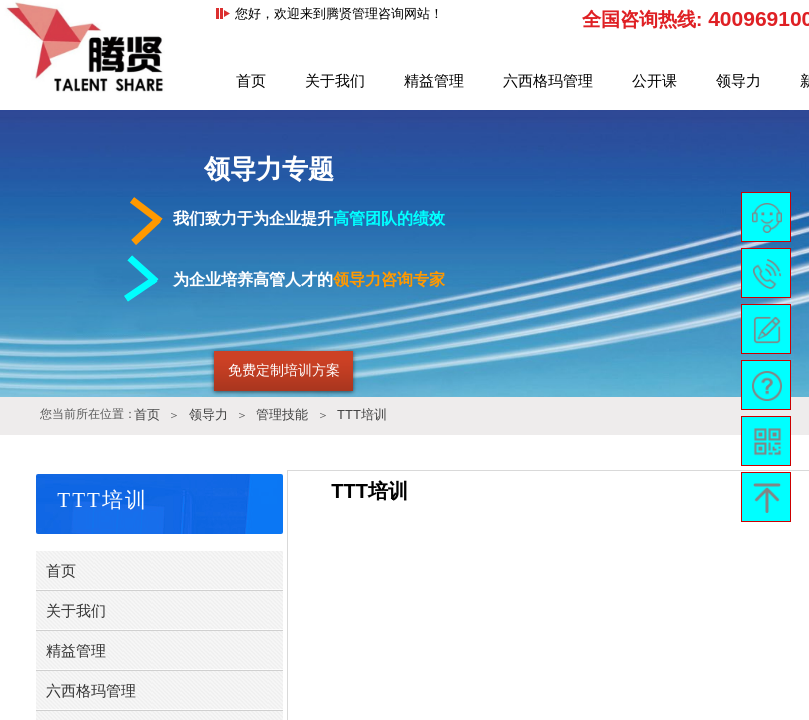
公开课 (654, 81)
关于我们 (335, 81)
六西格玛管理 (548, 81)
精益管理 (434, 81)
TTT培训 (362, 414)
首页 (251, 81)
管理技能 (282, 414)
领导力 (738, 81)
